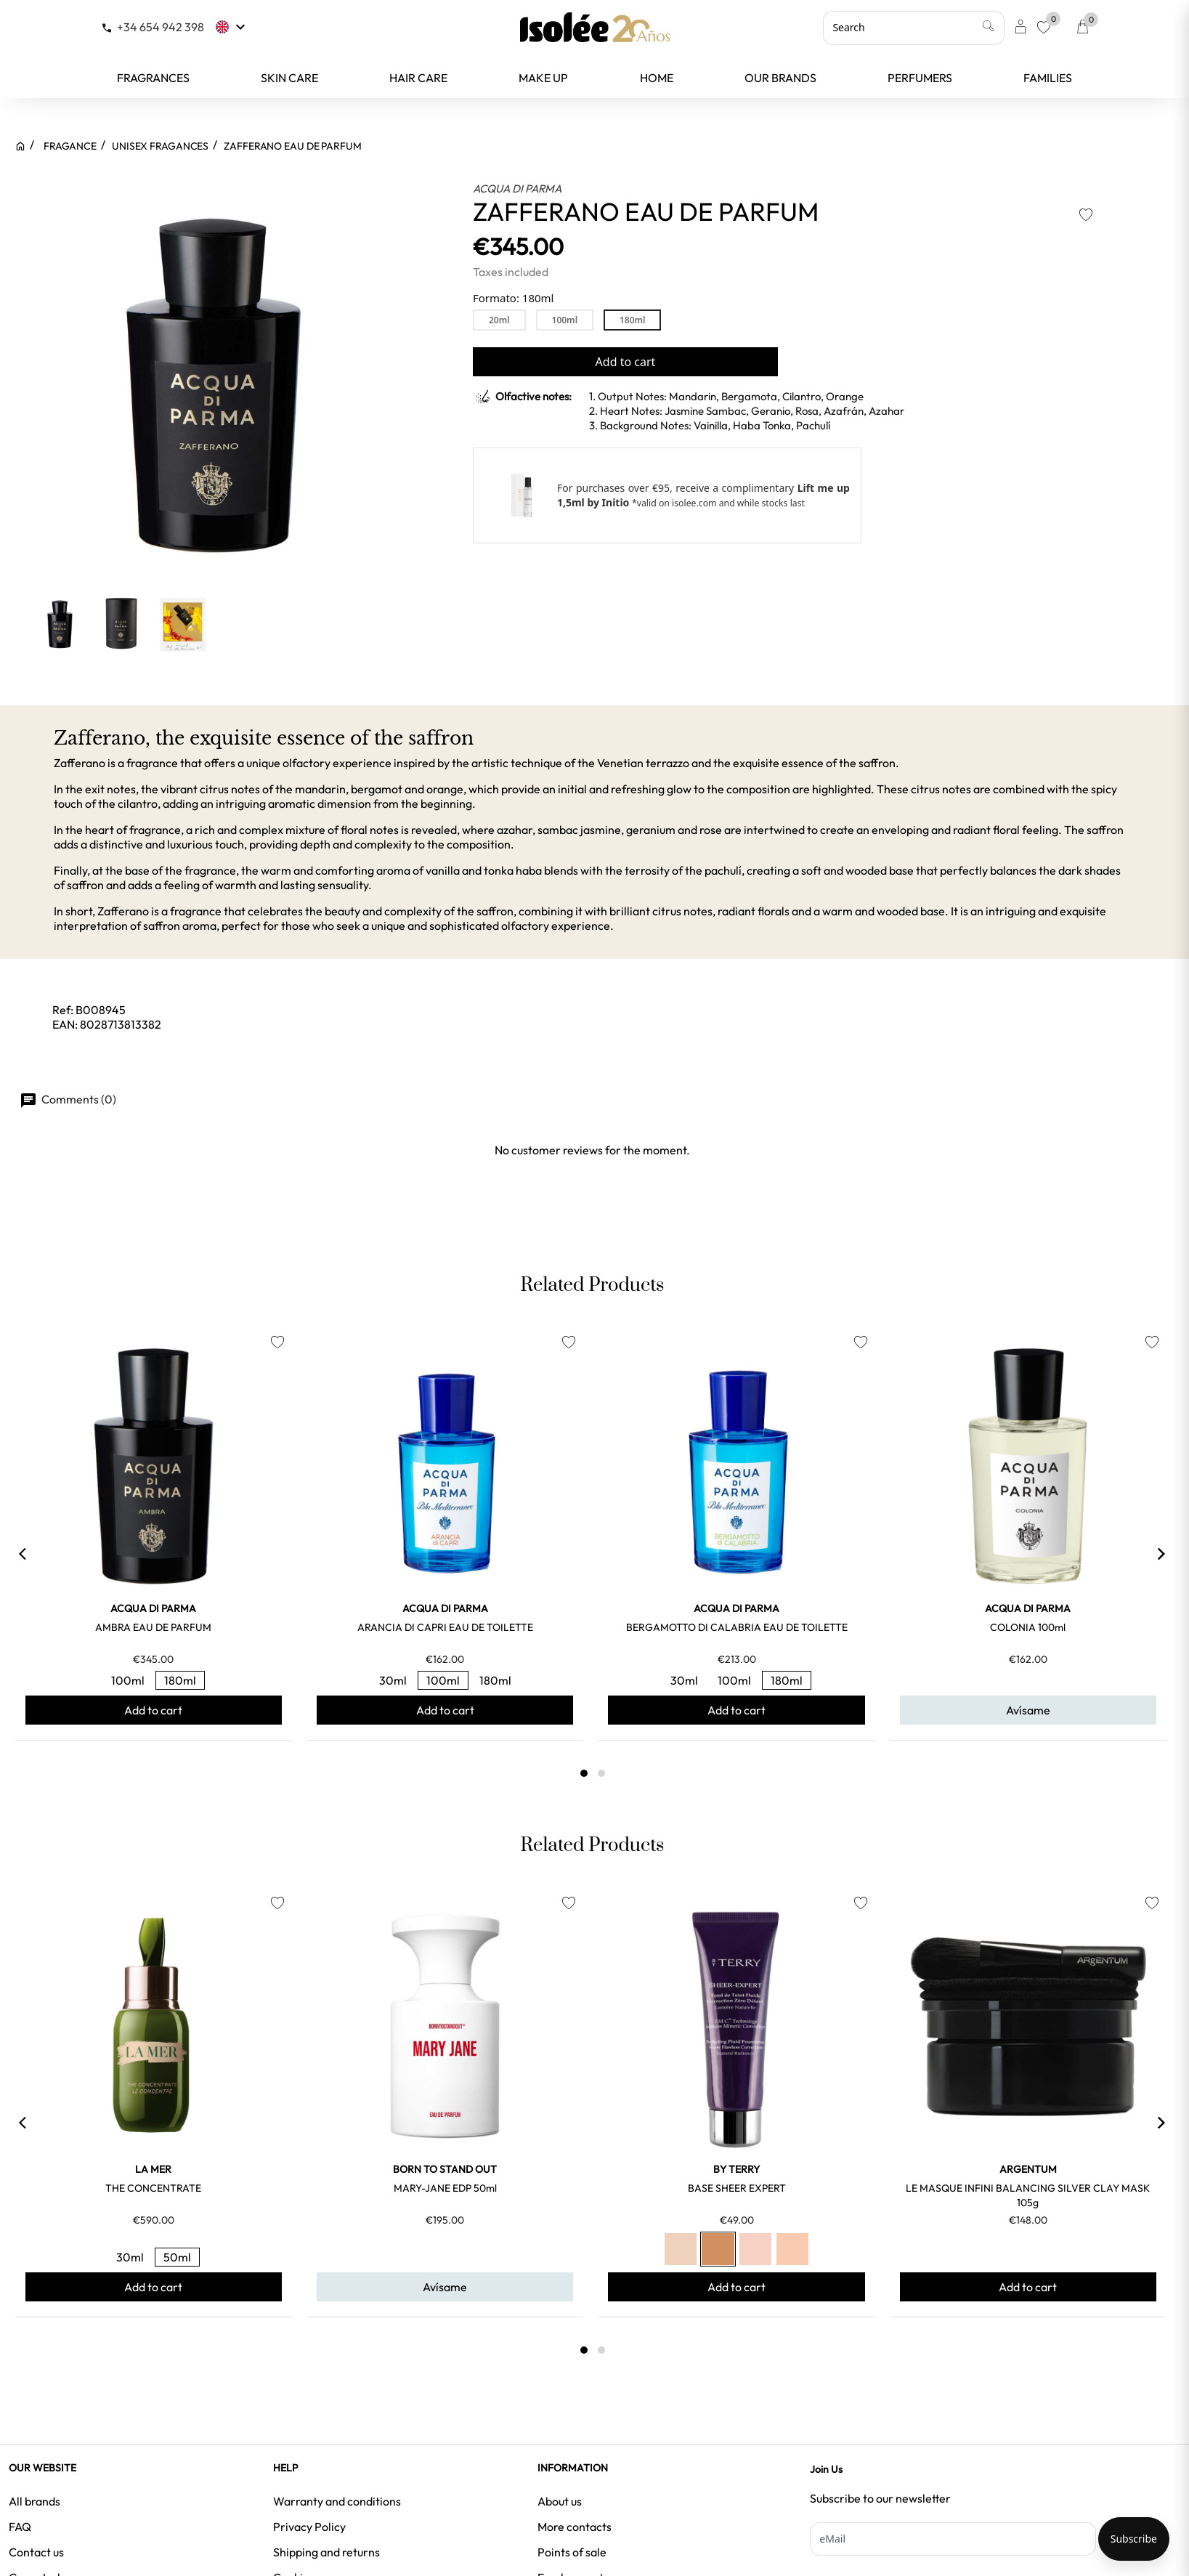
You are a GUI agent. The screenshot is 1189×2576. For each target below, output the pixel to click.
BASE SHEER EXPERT (737, 2188)
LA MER (153, 2169)
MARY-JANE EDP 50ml (445, 2188)
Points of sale (571, 2552)
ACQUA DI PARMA (517, 188)
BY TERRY (736, 2169)
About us (559, 2501)
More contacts (574, 2526)
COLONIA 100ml (1028, 1627)
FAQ (20, 2526)
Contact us (36, 2552)
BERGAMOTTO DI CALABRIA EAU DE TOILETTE (737, 1627)
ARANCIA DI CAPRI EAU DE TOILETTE (445, 1627)
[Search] (914, 27)
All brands (34, 2501)
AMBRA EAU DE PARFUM (153, 1627)
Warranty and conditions (337, 2501)
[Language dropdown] (232, 27)
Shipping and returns (326, 2552)
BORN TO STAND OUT (445, 2169)
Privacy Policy (309, 2526)
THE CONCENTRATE (153, 2188)
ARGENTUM (1028, 2169)
